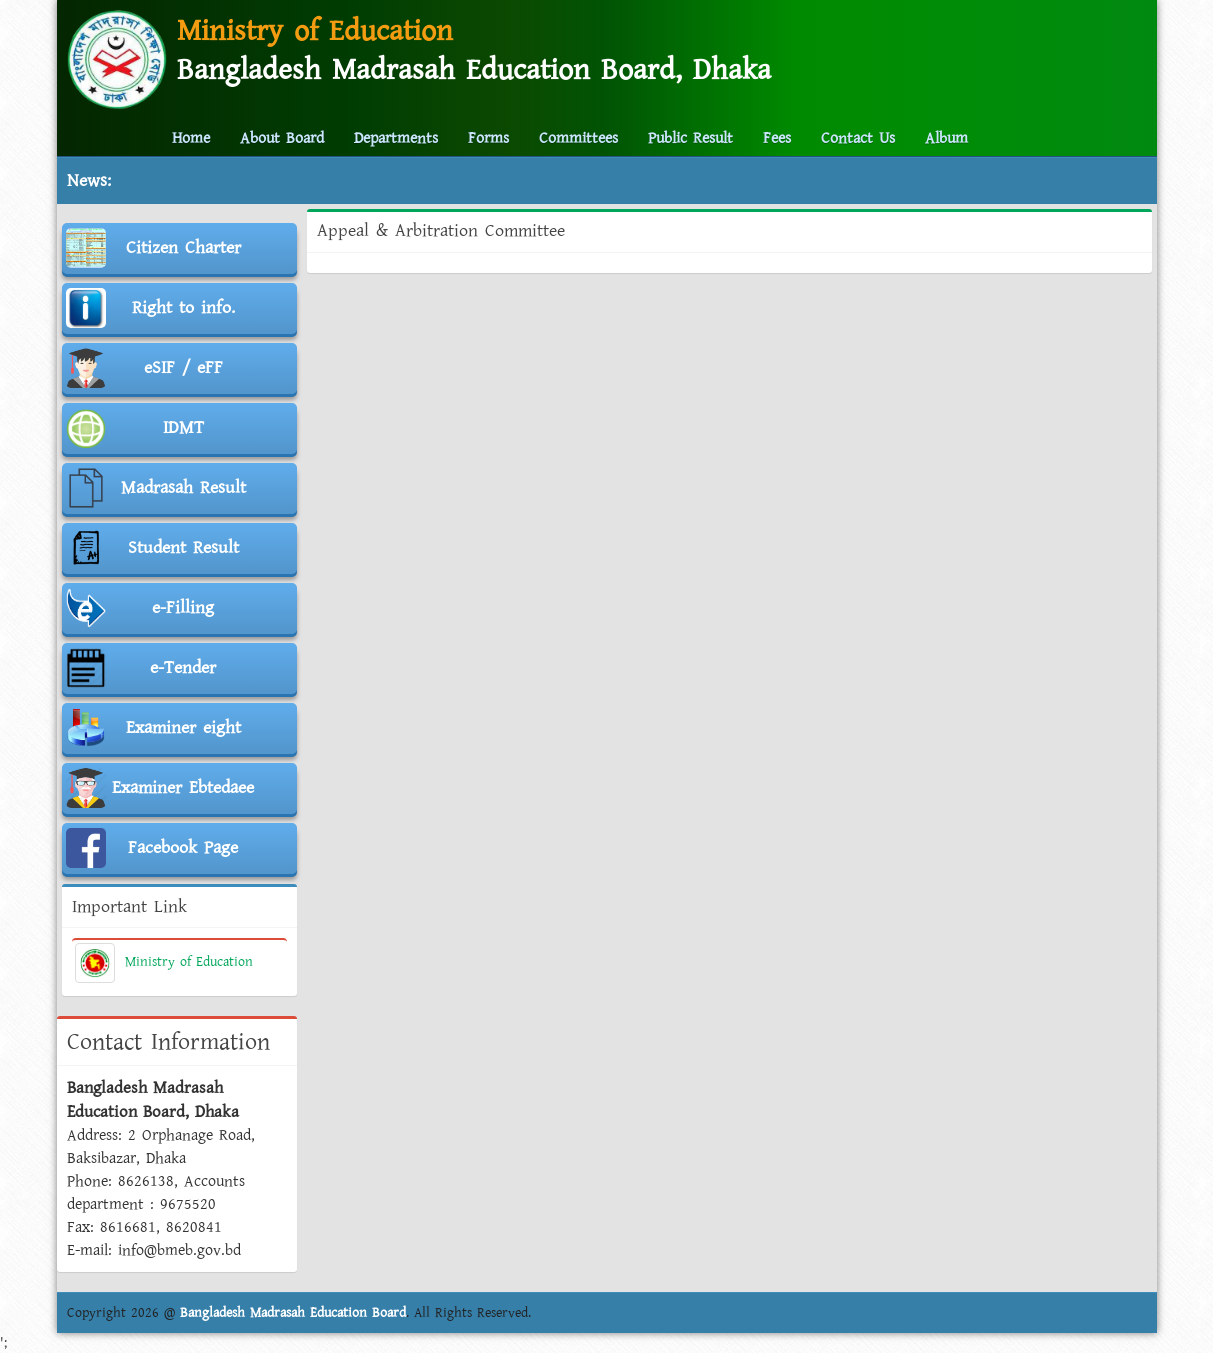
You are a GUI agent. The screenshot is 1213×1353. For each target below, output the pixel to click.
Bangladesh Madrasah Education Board (293, 1313)
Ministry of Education (164, 962)
